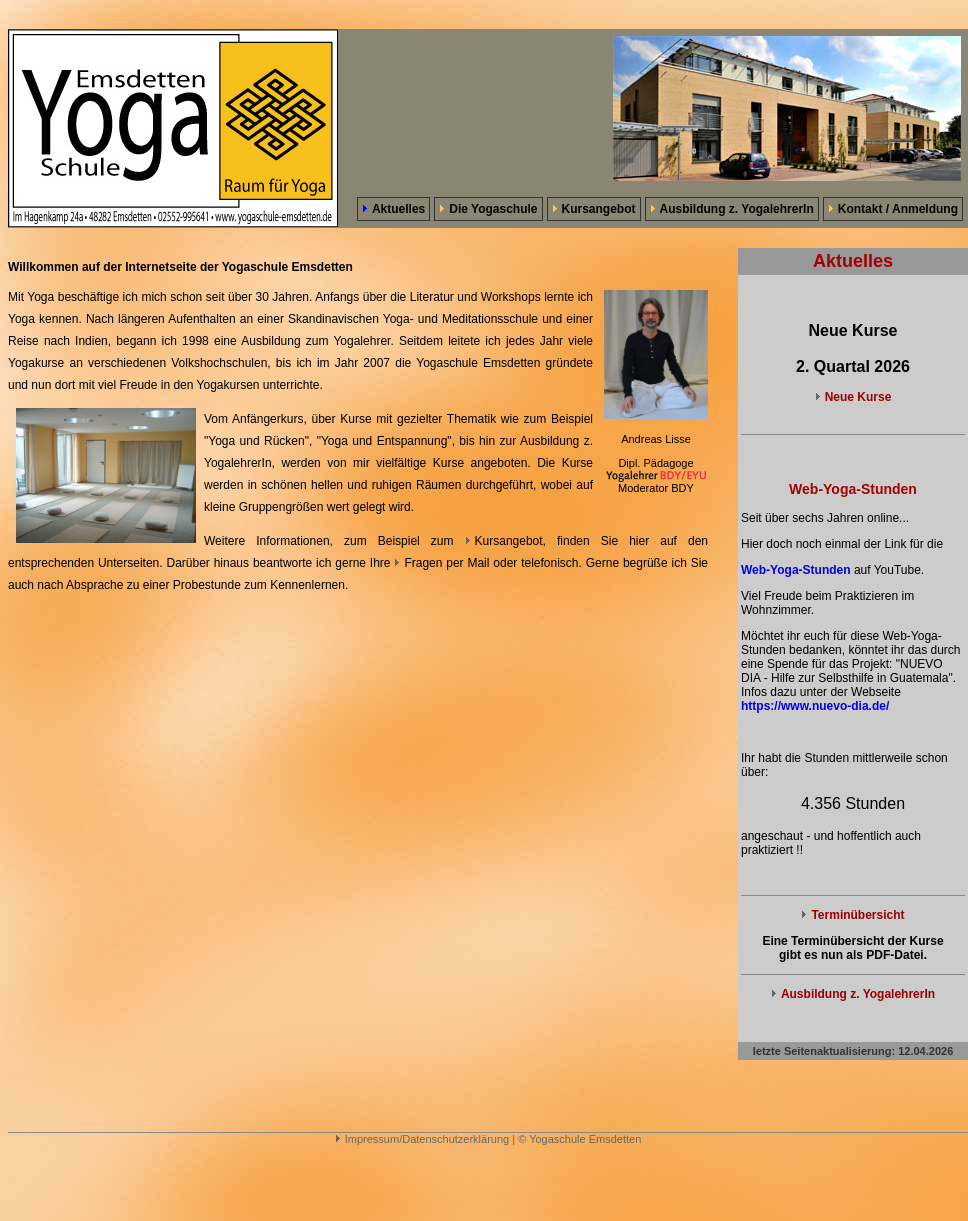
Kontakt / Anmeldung (893, 209)
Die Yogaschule (488, 209)
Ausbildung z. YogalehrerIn (732, 209)
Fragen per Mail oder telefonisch (486, 563)
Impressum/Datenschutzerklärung (422, 1139)
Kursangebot (594, 209)
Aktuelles (393, 209)
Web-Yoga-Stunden (796, 570)
